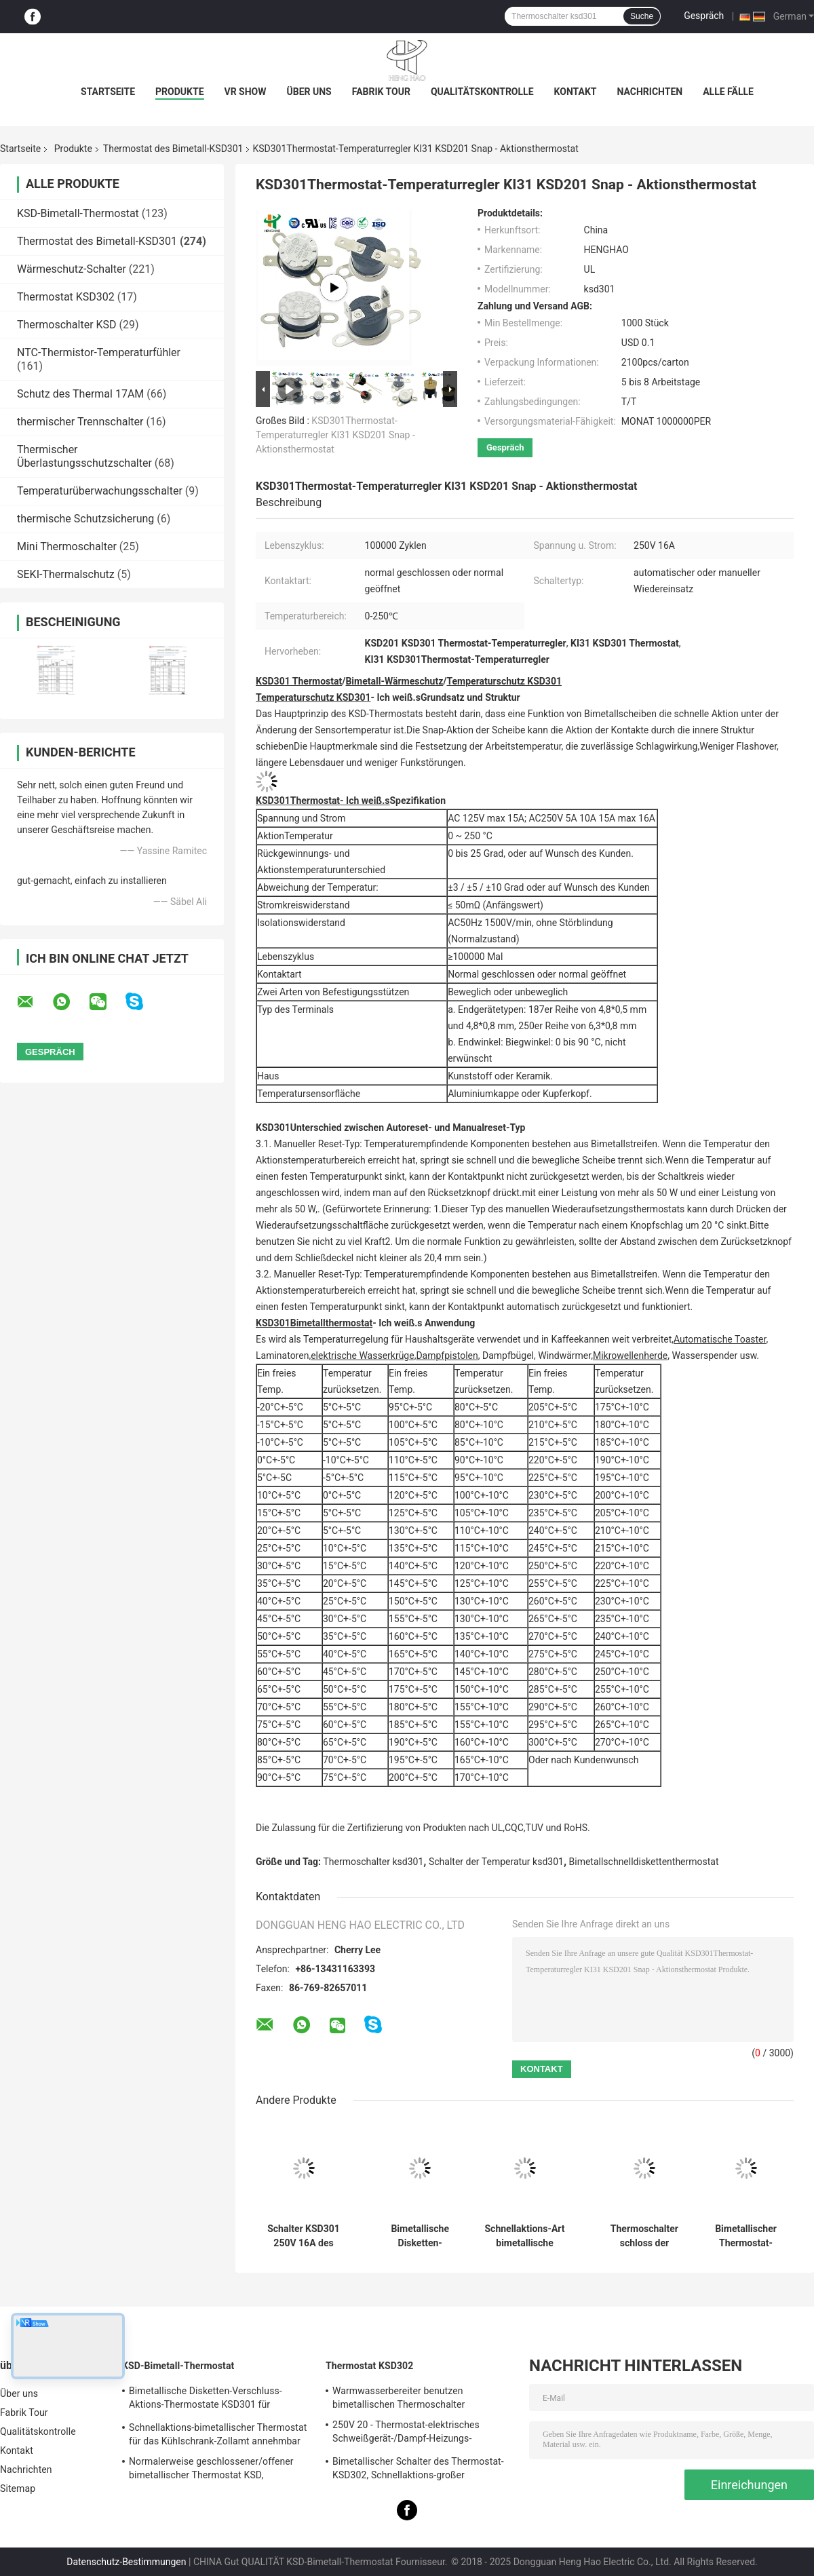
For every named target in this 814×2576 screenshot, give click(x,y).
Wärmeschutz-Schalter (71, 269)
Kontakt (575, 91)
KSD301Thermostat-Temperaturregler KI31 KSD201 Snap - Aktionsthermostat (335, 435)
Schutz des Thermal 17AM (80, 393)
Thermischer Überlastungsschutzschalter (84, 456)
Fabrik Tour (381, 91)
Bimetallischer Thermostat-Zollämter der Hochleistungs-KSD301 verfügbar (746, 2236)
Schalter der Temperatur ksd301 (496, 1861)
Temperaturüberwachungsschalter (99, 490)
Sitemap (17, 2488)
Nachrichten (650, 91)
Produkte (179, 91)
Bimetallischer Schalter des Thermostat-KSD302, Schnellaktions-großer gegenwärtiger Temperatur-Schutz (418, 2470)
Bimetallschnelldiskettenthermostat (644, 1861)
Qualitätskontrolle (482, 91)
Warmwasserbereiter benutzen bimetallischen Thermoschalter (398, 2397)
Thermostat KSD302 (66, 296)
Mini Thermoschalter (67, 546)
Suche (641, 16)
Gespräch (704, 15)
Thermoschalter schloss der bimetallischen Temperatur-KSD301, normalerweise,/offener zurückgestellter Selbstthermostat (644, 2236)
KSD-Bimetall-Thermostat (78, 213)
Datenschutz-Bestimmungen (126, 2561)
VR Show (246, 91)
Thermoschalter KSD (67, 324)
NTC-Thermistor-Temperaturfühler (98, 352)
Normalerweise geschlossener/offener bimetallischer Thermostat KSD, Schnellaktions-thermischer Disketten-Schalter (211, 2470)
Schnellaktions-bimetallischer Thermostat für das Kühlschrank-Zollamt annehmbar (218, 2434)
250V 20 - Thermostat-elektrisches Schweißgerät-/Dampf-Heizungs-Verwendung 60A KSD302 (406, 2433)
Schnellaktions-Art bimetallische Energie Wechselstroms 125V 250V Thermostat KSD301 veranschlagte (524, 2236)
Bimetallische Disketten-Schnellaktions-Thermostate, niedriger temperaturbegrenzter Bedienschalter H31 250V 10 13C (420, 2236)
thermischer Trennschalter (80, 421)
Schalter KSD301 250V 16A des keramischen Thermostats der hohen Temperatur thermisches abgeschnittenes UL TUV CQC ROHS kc (303, 2236)
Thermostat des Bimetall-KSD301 (173, 148)
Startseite (108, 91)
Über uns (309, 91)
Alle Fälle (728, 91)
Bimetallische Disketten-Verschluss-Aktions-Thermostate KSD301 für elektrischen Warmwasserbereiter (205, 2399)
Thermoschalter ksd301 (374, 1861)
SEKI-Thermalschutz (66, 574)
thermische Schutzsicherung (85, 518)
